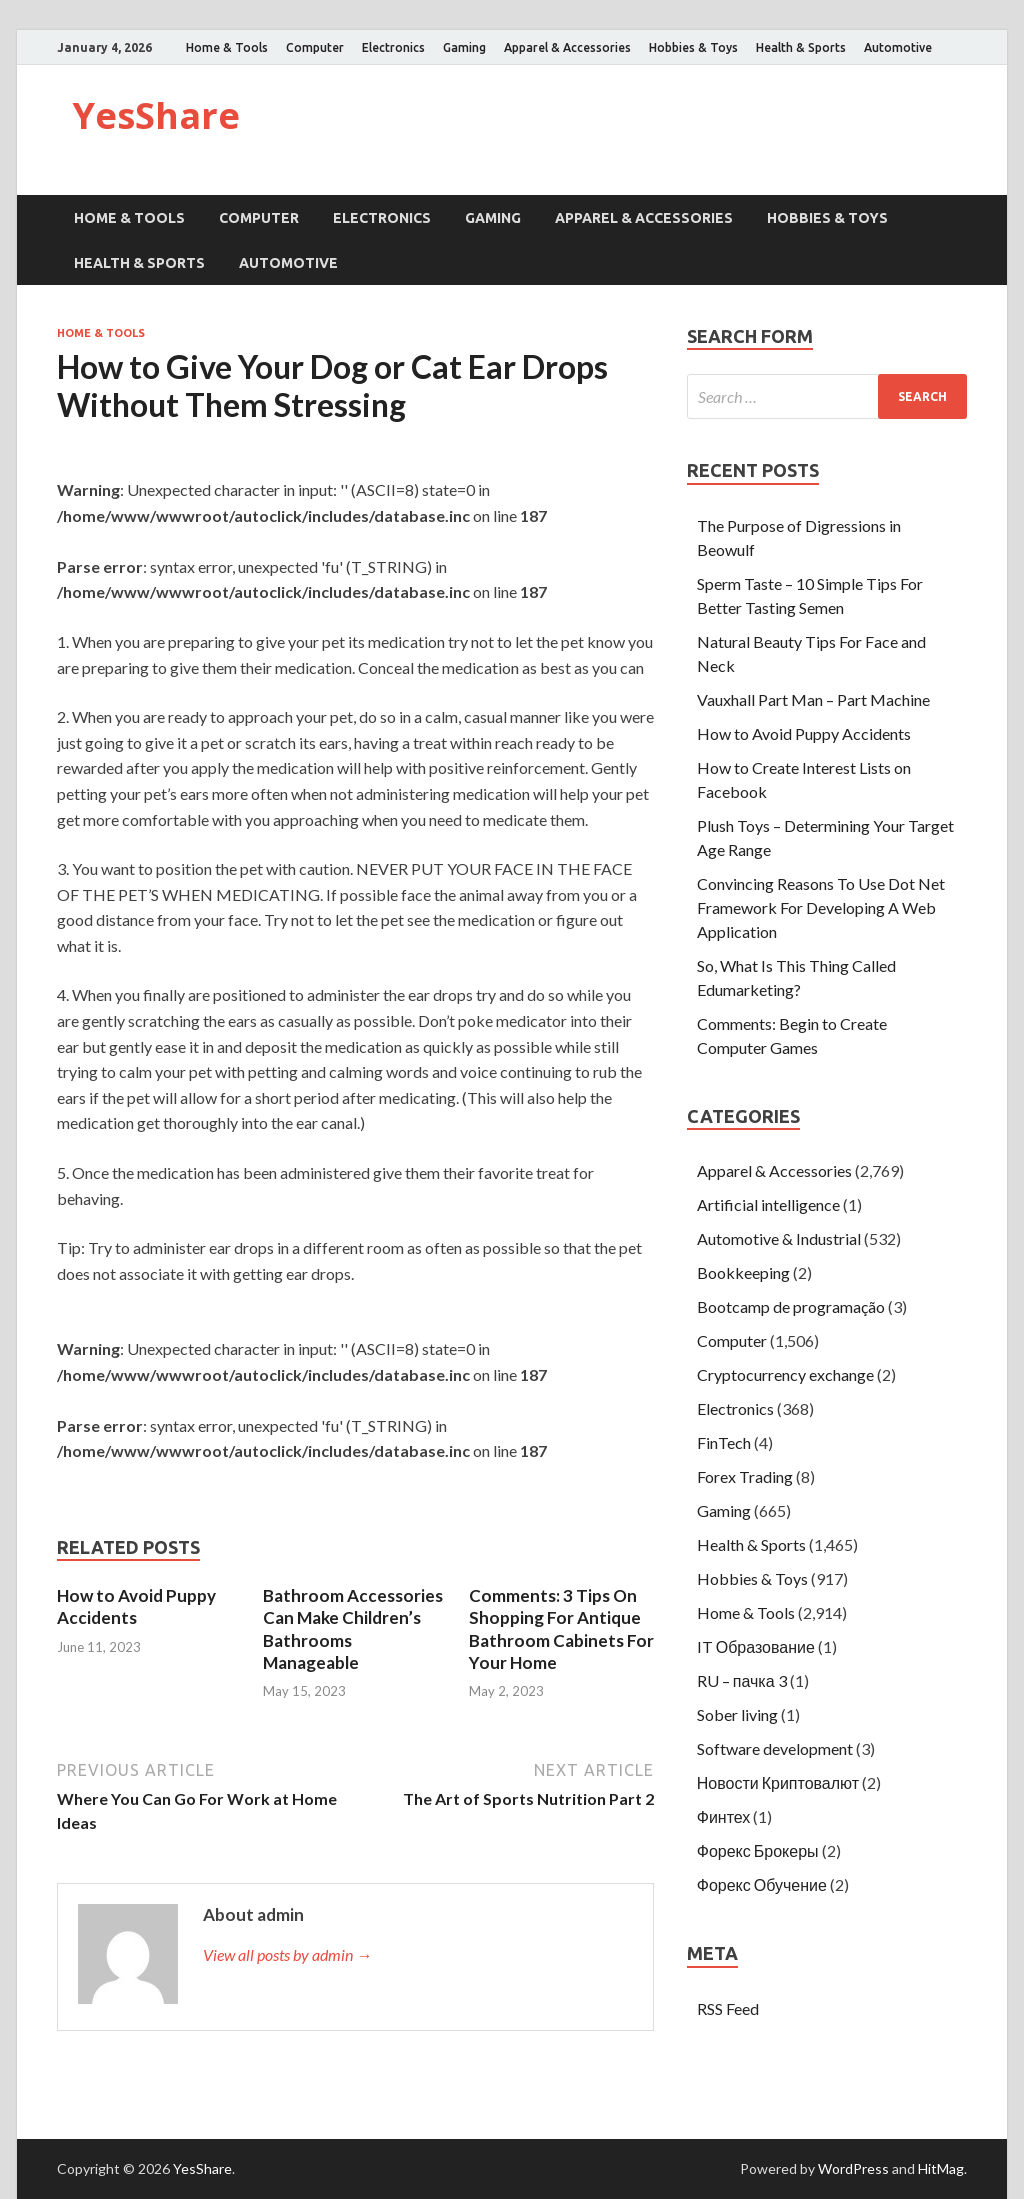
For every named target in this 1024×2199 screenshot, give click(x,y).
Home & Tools (227, 47)
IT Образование (756, 1646)
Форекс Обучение (762, 1884)
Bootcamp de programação (791, 1306)
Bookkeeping (743, 1272)
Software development (775, 1748)
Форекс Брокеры (758, 1850)
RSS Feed (728, 2008)
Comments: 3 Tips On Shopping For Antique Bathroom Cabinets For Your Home (561, 1628)
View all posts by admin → (287, 1954)
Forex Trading (745, 1476)
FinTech (724, 1442)
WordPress (853, 2168)
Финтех (724, 1816)
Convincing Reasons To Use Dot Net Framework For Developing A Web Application (821, 907)
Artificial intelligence (768, 1204)
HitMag (941, 2168)
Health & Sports (801, 47)
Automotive (898, 47)
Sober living (737, 1714)
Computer (315, 47)
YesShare (156, 115)
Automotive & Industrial (779, 1238)
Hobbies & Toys (693, 47)
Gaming (464, 47)
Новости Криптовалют (778, 1782)
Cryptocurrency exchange (785, 1374)
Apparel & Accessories (567, 47)
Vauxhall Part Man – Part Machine (813, 699)
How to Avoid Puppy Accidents (136, 1606)
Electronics (393, 47)
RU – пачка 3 (742, 1680)
